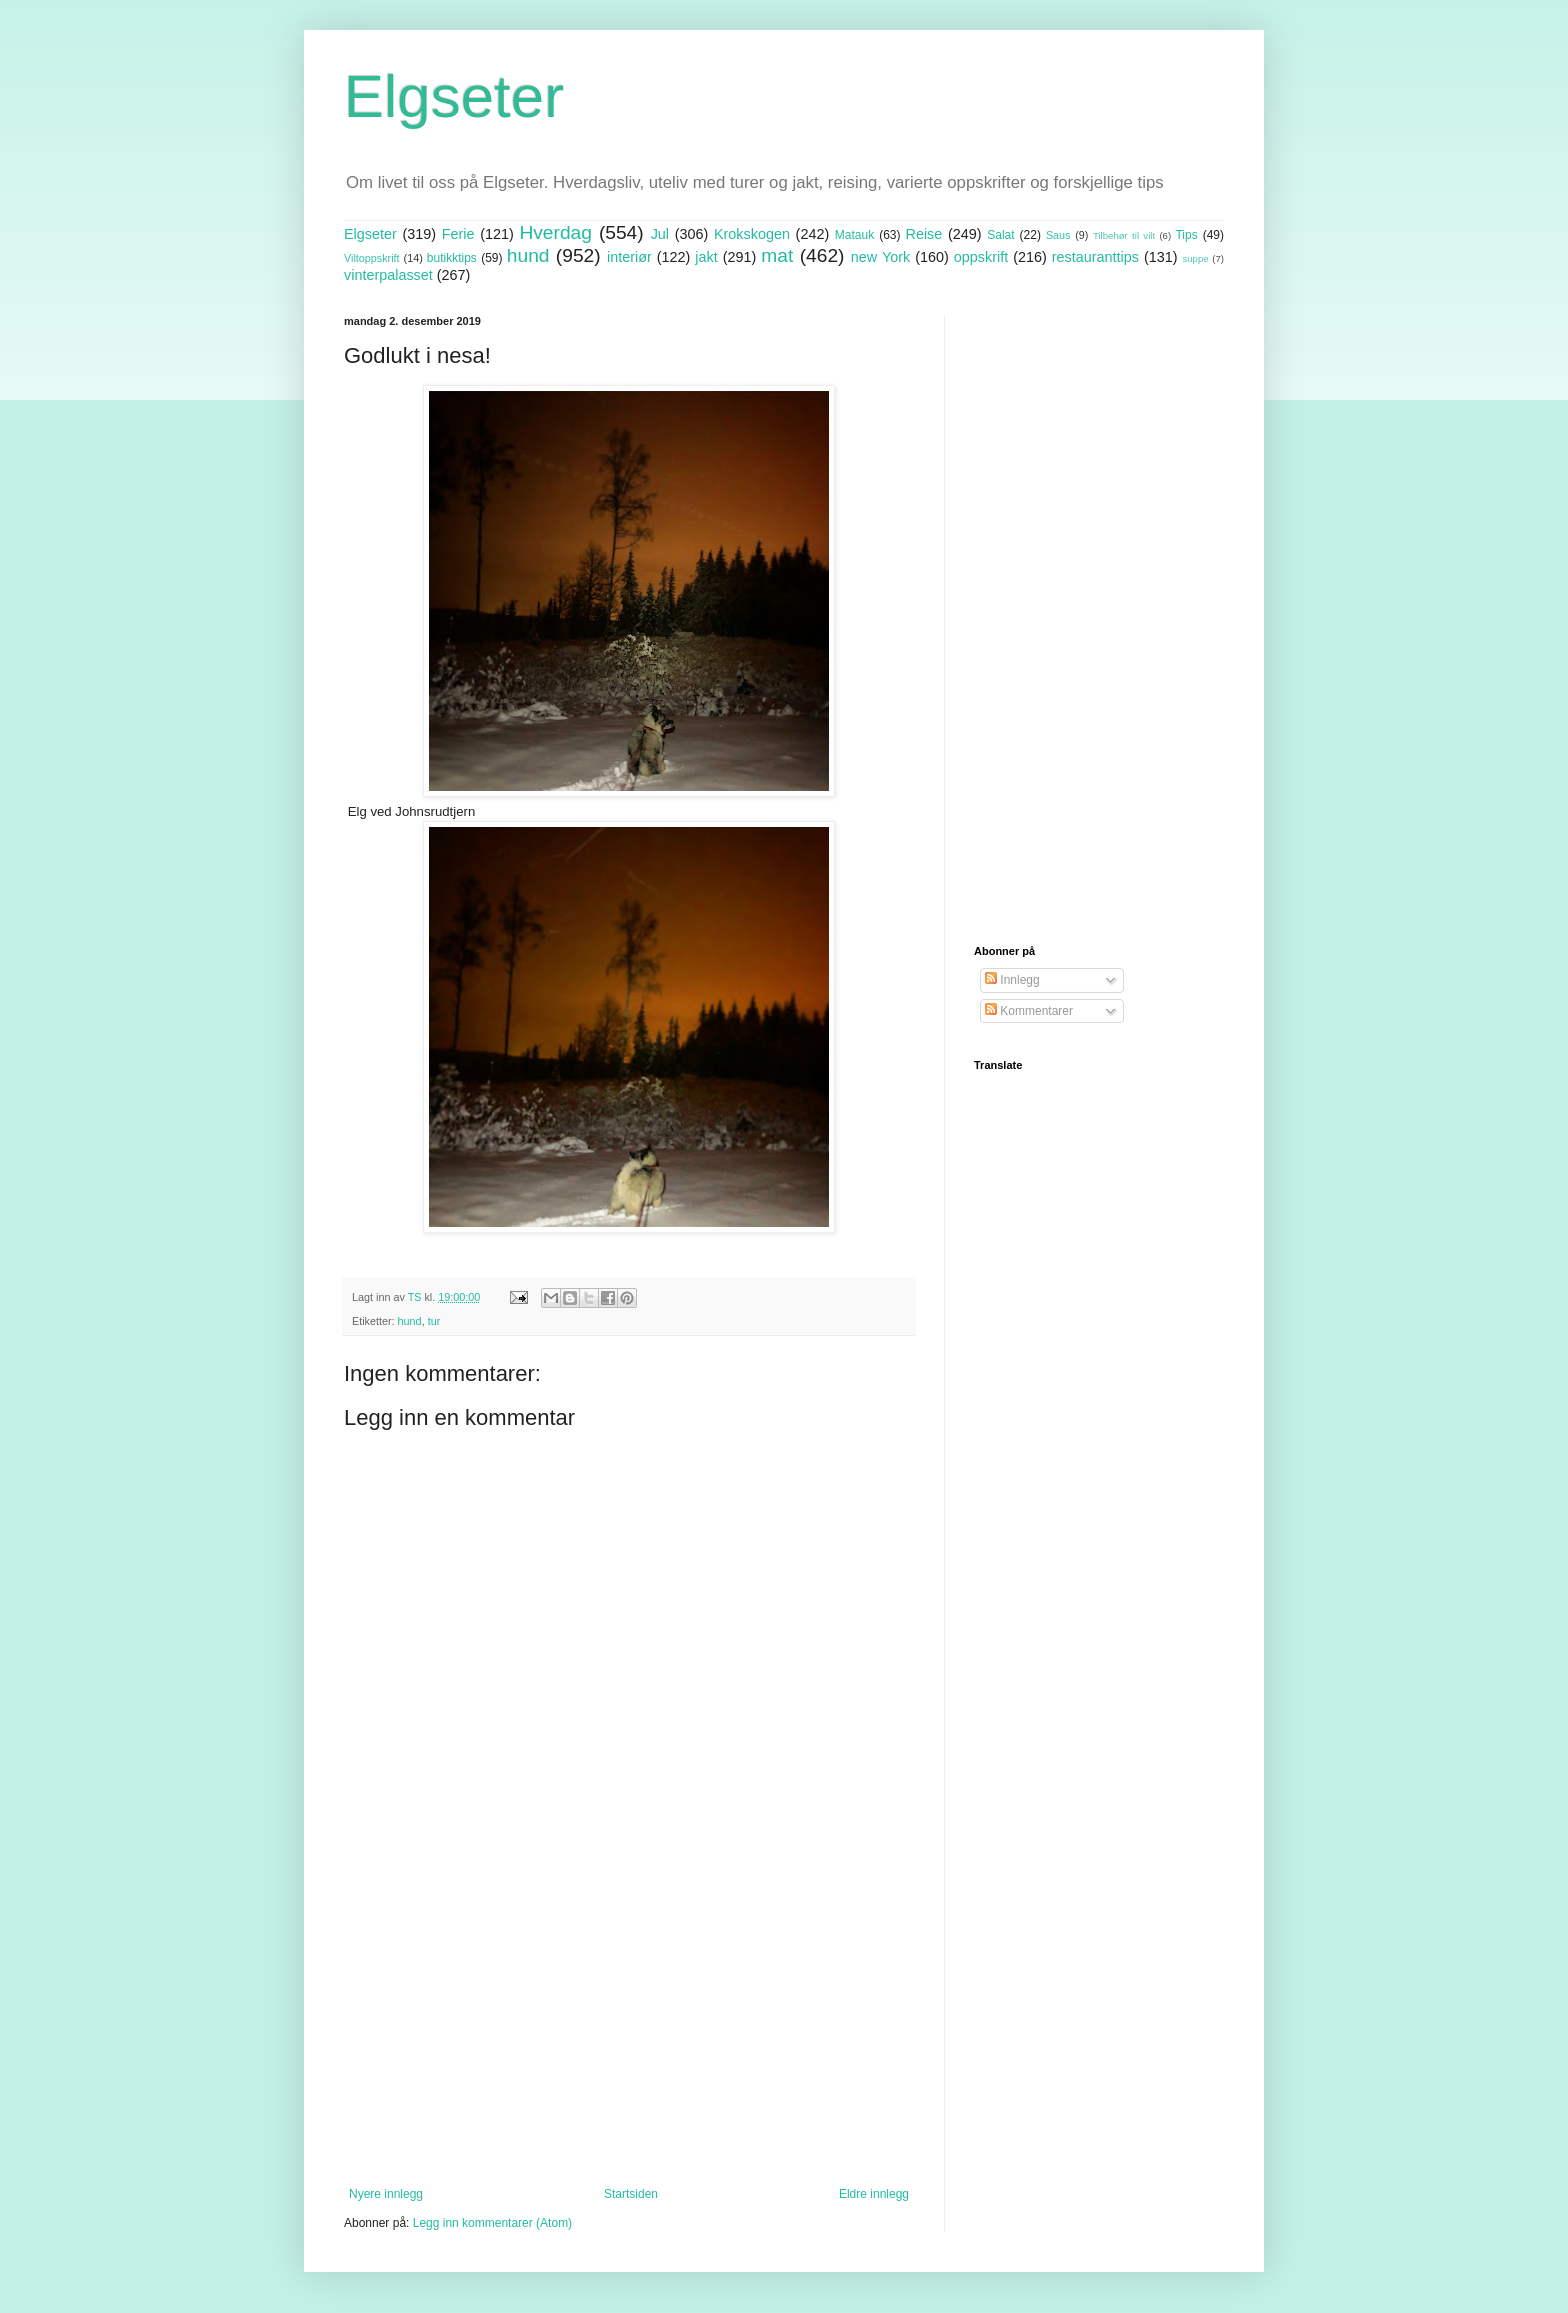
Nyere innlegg (386, 2194)
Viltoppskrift (372, 258)
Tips (1186, 235)
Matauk (854, 235)
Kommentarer (1029, 1011)
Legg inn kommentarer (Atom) (492, 2223)
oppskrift (981, 257)
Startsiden (631, 2194)
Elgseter (454, 96)
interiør (629, 257)
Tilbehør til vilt (1124, 235)
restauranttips (1095, 257)
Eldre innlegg (874, 2194)
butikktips (452, 258)
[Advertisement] (629, 2022)
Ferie (458, 234)
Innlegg (1012, 980)
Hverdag (555, 232)
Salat (1000, 235)
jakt (706, 257)
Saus (1058, 235)
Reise (924, 234)
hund (528, 255)
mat (777, 255)
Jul (660, 234)
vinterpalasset (388, 275)
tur (434, 1321)
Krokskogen (752, 234)
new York (880, 257)
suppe (1195, 258)
